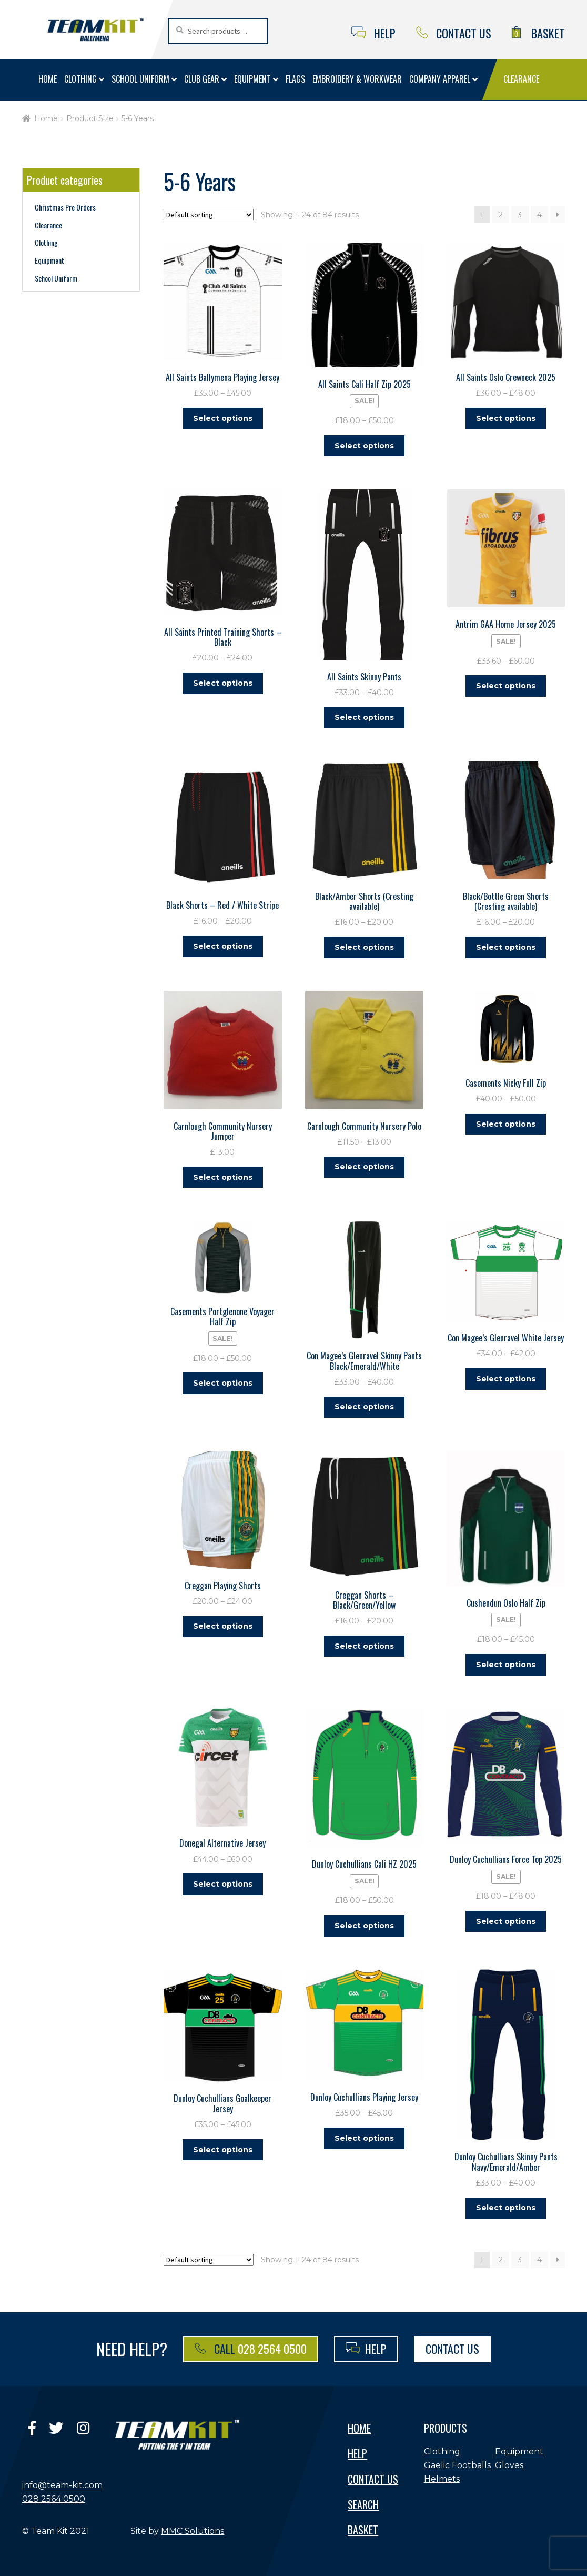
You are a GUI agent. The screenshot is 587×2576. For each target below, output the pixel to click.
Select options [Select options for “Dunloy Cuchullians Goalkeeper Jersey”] (222, 2145)
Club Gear (201, 79)
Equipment (252, 79)
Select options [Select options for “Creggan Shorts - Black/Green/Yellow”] (364, 1643)
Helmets (442, 2475)
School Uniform (140, 79)
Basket (538, 33)
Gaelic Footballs (457, 2461)
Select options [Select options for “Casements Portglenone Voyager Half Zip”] (222, 1380)
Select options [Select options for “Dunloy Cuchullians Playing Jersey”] (364, 2134)
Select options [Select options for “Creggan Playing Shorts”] (222, 1623)
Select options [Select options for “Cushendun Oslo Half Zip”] (505, 1661)
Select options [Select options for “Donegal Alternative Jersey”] (222, 1880)
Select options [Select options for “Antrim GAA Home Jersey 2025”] (505, 684)
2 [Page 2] (501, 214)
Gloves (509, 2461)
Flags (295, 79)
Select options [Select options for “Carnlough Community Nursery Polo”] (364, 1165)
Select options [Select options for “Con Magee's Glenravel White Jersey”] (505, 1376)
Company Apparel (439, 79)
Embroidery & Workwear (357, 79)
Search (363, 2500)
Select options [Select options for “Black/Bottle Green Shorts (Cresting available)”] (505, 945)
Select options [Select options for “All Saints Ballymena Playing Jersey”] (222, 418)
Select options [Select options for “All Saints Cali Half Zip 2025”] (364, 445)
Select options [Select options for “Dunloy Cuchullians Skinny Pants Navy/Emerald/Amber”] (505, 2203)
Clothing (80, 79)
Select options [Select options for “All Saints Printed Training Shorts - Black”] (222, 682)
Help (373, 33)
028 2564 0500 (53, 2494)
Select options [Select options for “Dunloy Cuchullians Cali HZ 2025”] (364, 1922)
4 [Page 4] (539, 214)
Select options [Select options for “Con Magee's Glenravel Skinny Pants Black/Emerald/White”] (364, 1404)
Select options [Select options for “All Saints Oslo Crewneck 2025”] (505, 418)
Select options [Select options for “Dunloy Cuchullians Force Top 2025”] (505, 1917)
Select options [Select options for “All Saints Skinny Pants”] (364, 716)
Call (251, 2344)
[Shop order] (209, 214)
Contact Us (453, 33)
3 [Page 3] (520, 214)
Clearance (521, 79)
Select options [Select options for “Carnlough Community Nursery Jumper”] (222, 1175)
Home (47, 79)
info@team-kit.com (62, 2481)
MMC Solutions (192, 2526)
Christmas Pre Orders (65, 207)
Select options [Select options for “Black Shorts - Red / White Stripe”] (222, 944)
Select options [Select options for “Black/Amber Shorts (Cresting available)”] (364, 945)
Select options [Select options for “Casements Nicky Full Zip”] (505, 1122)
